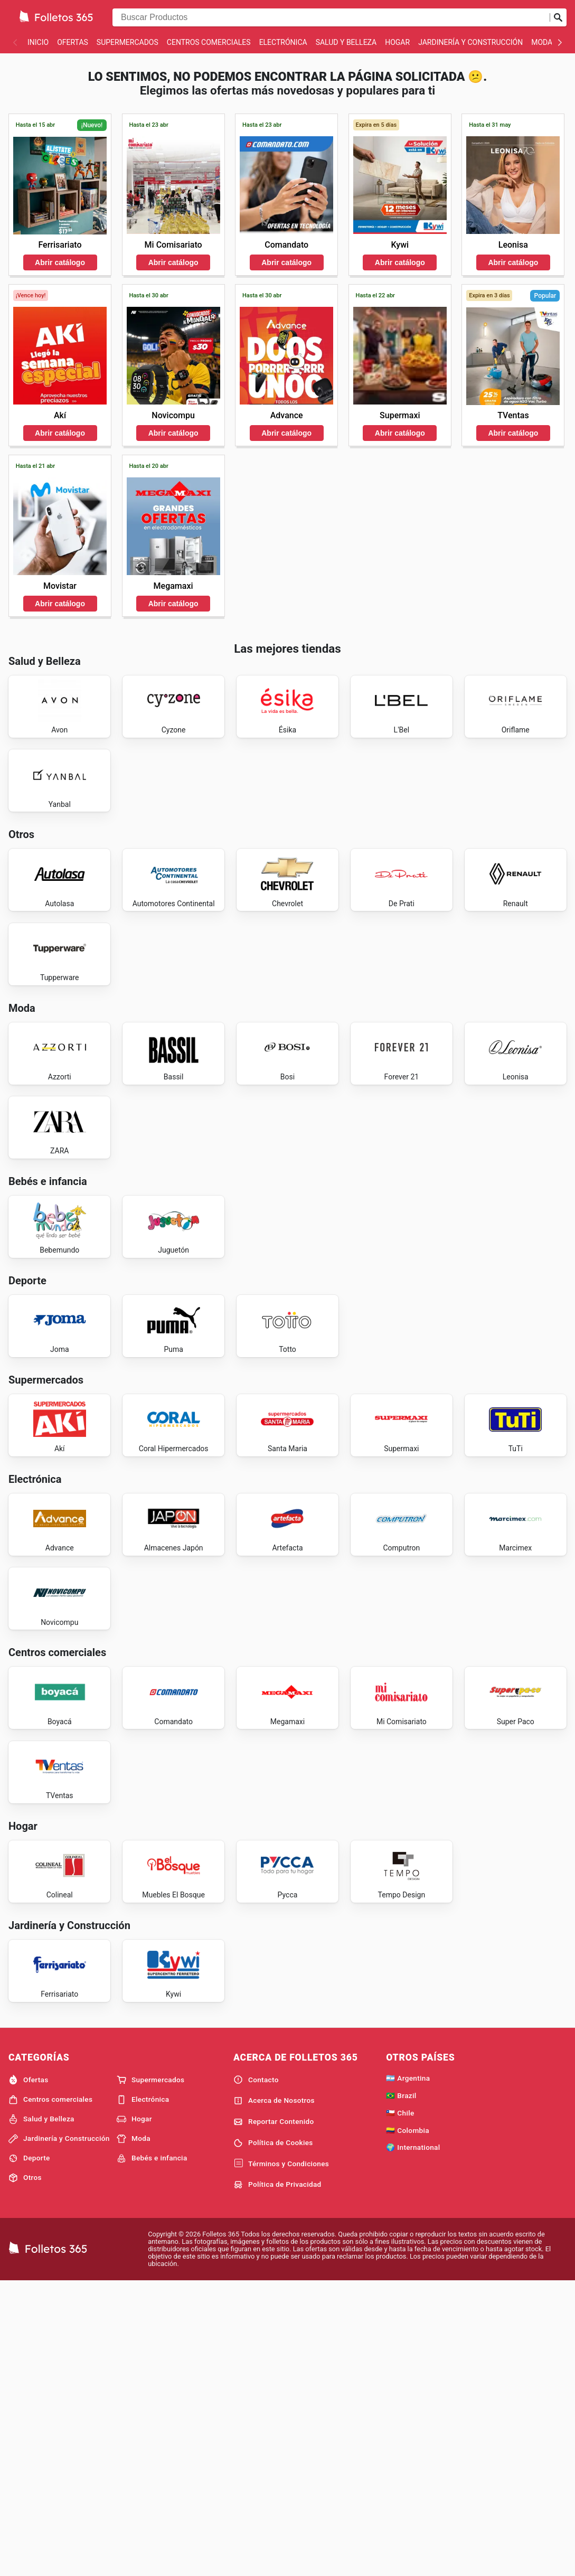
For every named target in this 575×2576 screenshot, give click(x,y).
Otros (25, 2471)
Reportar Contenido (273, 2415)
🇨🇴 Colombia (407, 2423)
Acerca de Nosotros (274, 2394)
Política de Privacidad (277, 2478)
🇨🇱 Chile (400, 2406)
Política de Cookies (273, 2436)
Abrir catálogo (60, 262)
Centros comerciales (209, 42)
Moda (541, 42)
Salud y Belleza (346, 42)
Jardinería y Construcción (470, 42)
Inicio (38, 42)
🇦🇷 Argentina (408, 2371)
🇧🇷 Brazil (401, 2388)
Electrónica (283, 42)
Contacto (256, 2372)
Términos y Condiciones (281, 2456)
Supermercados (127, 42)
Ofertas (72, 42)
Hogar (397, 42)
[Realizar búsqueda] (558, 17)
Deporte (29, 2451)
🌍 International (413, 2440)
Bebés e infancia (152, 2451)
